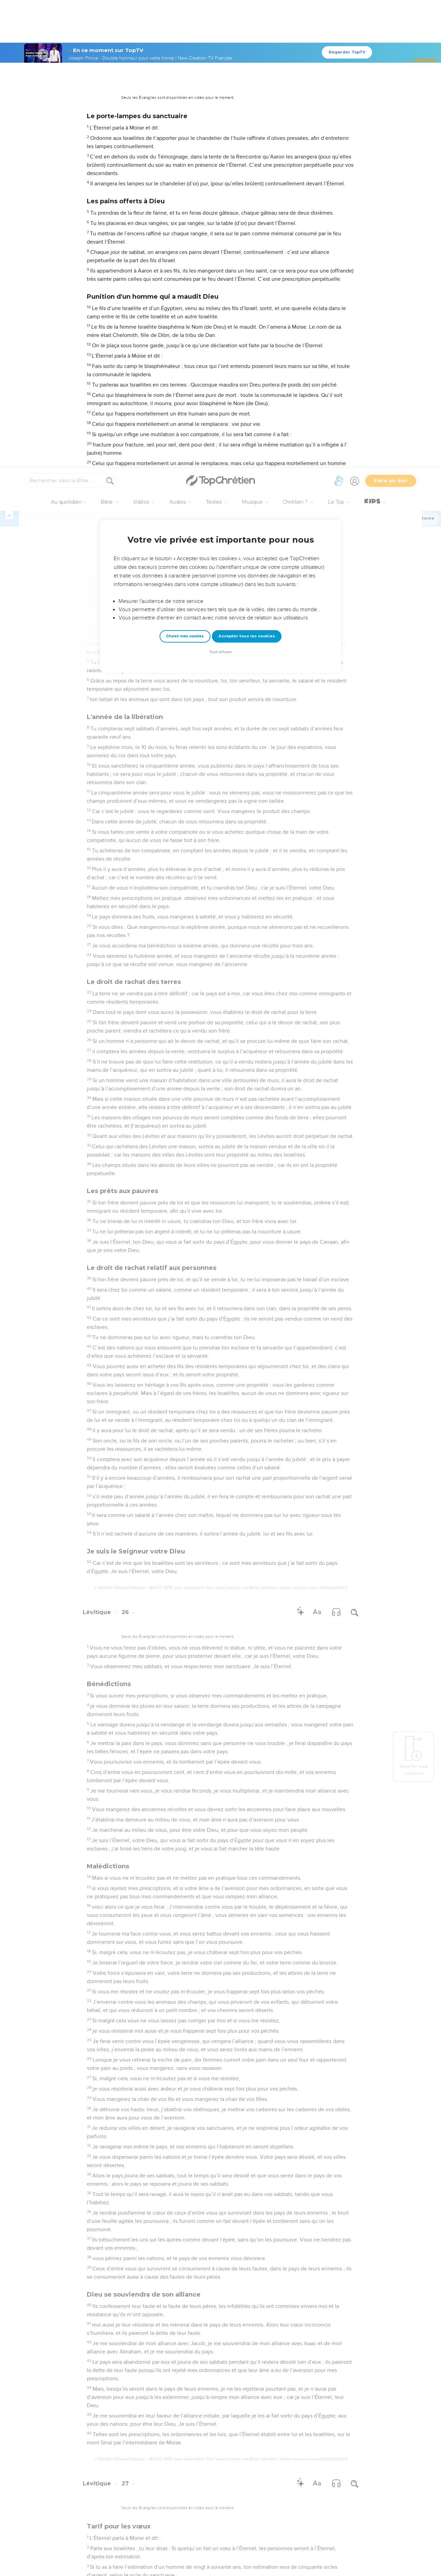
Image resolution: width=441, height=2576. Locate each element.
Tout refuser (220, 184)
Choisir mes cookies (185, 168)
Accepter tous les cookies (246, 167)
